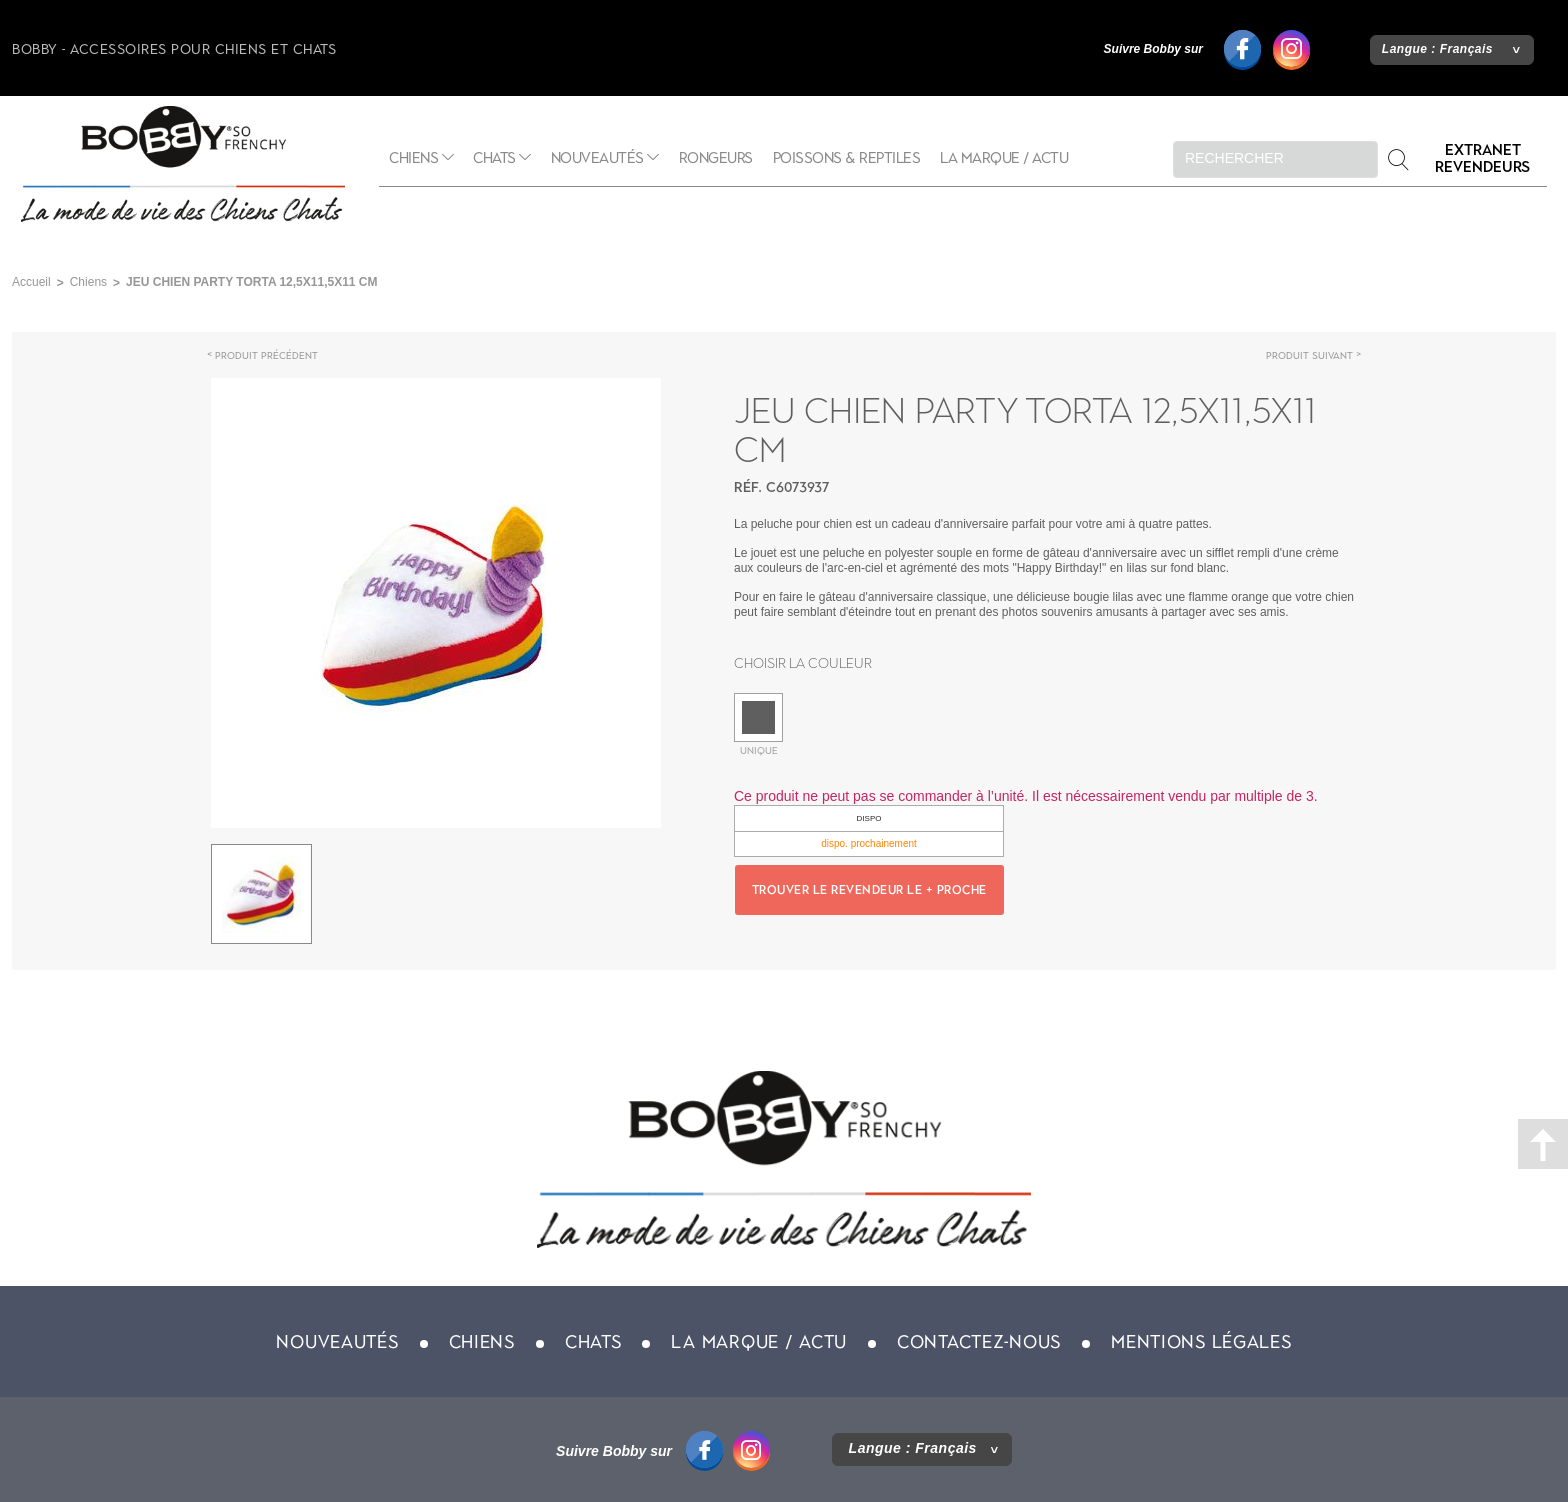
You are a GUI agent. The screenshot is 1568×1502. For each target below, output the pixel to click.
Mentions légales (1201, 1342)
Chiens (413, 158)
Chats (494, 158)
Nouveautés (597, 158)
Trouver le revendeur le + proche (869, 890)
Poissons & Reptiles (847, 158)
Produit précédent (266, 355)
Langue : (1437, 49)
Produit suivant (1309, 355)
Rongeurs (716, 158)
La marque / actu (1004, 158)
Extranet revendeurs (1482, 158)
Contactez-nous (979, 1342)
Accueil (31, 282)
